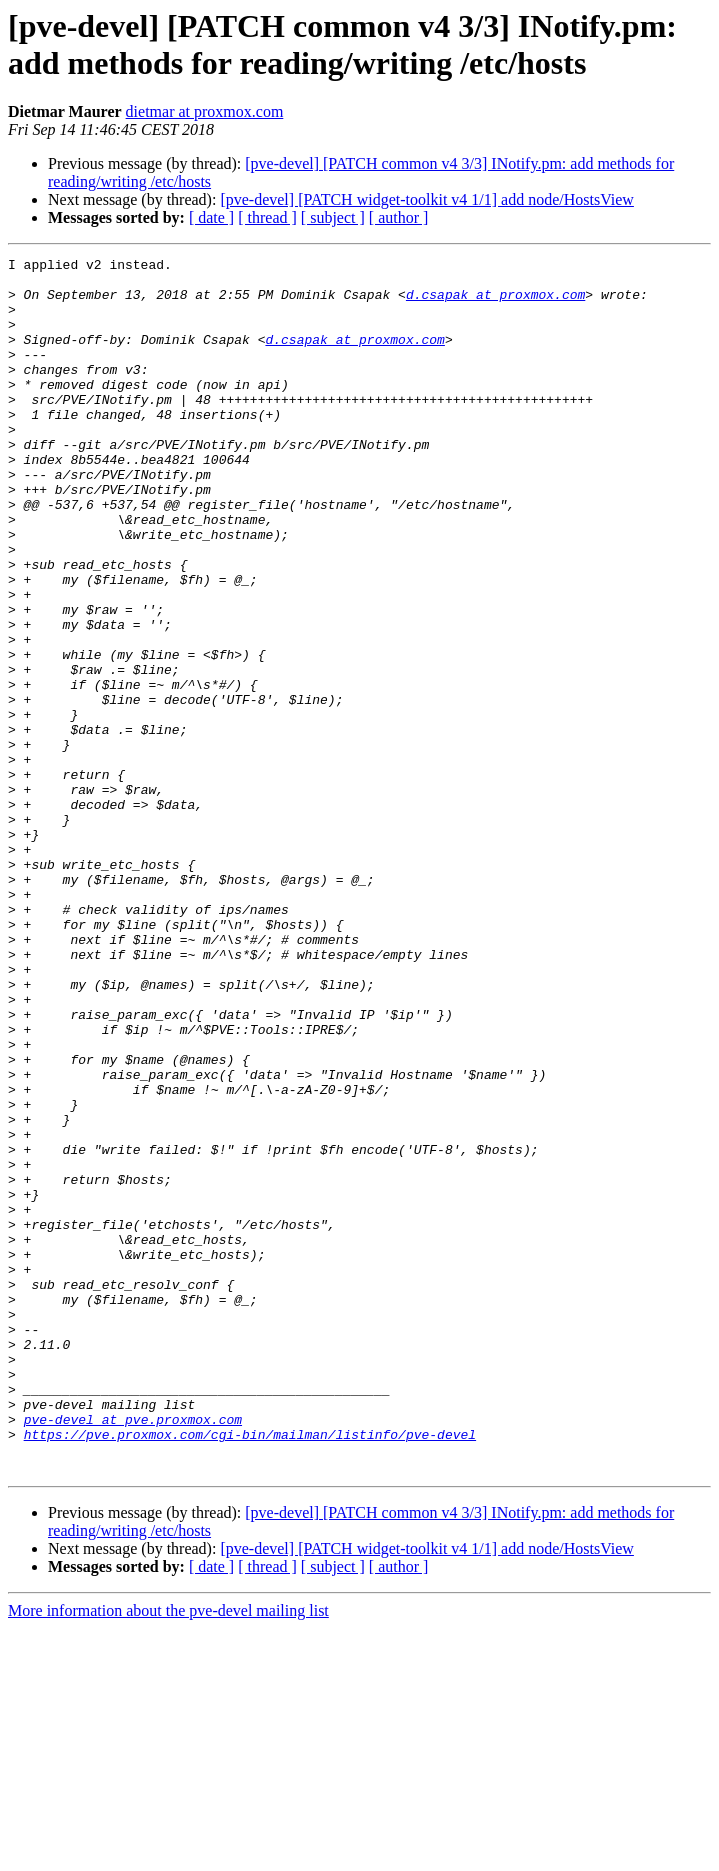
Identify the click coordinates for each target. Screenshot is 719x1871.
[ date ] (211, 217)
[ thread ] (267, 217)
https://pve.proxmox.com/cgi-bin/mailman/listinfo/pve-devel (250, 1671)
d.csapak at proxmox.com (495, 303)
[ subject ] (333, 217)
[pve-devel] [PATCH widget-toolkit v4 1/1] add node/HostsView (427, 199)
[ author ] (399, 217)
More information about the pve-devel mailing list (168, 1853)
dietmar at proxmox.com (205, 111)
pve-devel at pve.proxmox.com (133, 1653)
